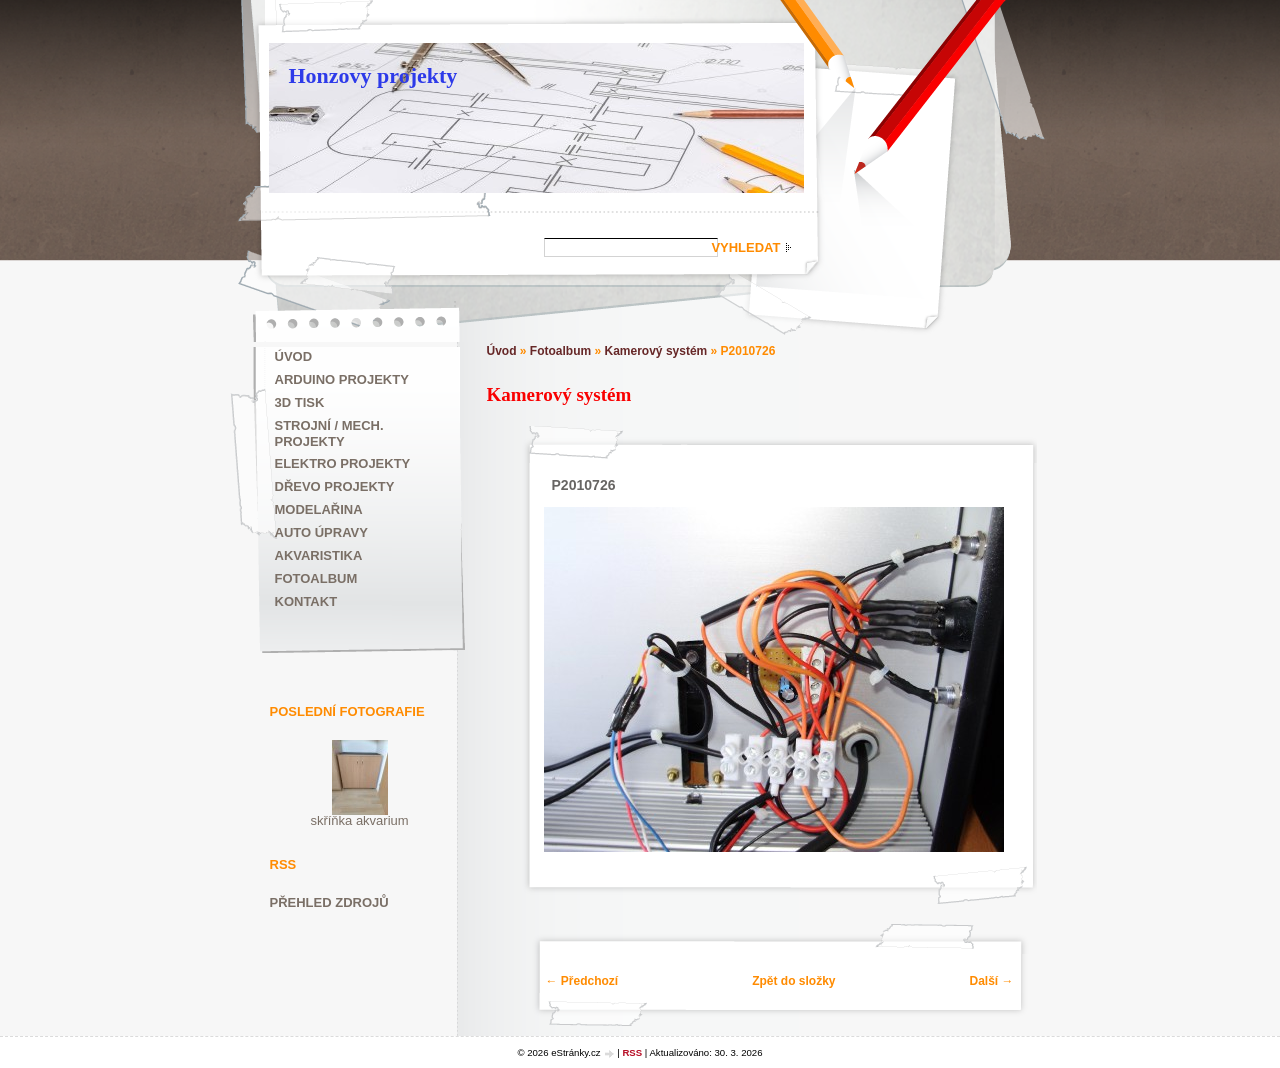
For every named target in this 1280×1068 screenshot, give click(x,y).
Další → (991, 981)
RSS (632, 1052)
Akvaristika (319, 555)
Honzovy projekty (373, 75)
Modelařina (319, 509)
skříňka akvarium (359, 820)
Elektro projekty (343, 463)
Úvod (294, 356)
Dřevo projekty (335, 486)
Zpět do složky (793, 981)
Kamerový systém (656, 351)
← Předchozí (582, 981)
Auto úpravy (321, 532)
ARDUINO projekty (342, 379)
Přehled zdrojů (329, 902)
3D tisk (300, 402)
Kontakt (306, 601)
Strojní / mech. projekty (329, 433)
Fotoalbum (316, 578)
